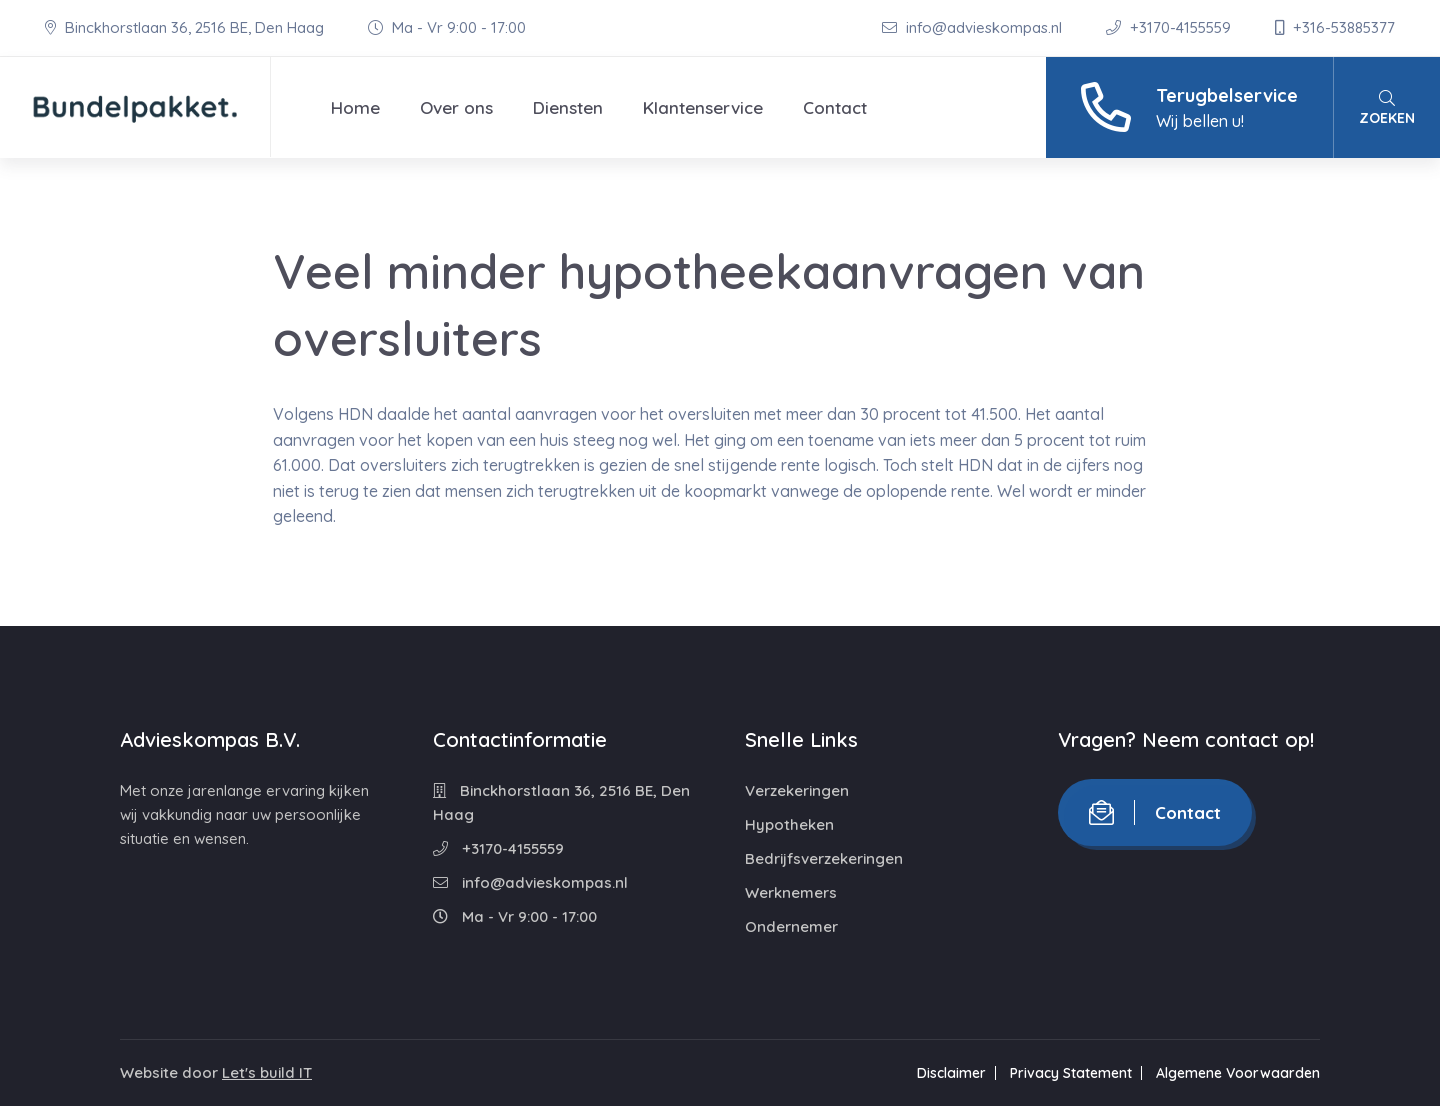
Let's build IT (267, 1072)
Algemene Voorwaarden (1238, 1073)
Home (355, 107)
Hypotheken (789, 824)
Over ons (456, 107)
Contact (835, 107)
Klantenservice (703, 107)
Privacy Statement (1071, 1073)
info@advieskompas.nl (974, 27)
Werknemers (791, 892)
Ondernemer (791, 926)
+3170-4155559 (1170, 27)
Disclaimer (951, 1073)
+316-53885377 (1335, 27)
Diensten (568, 107)
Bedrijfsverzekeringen (824, 858)
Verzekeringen (797, 790)
